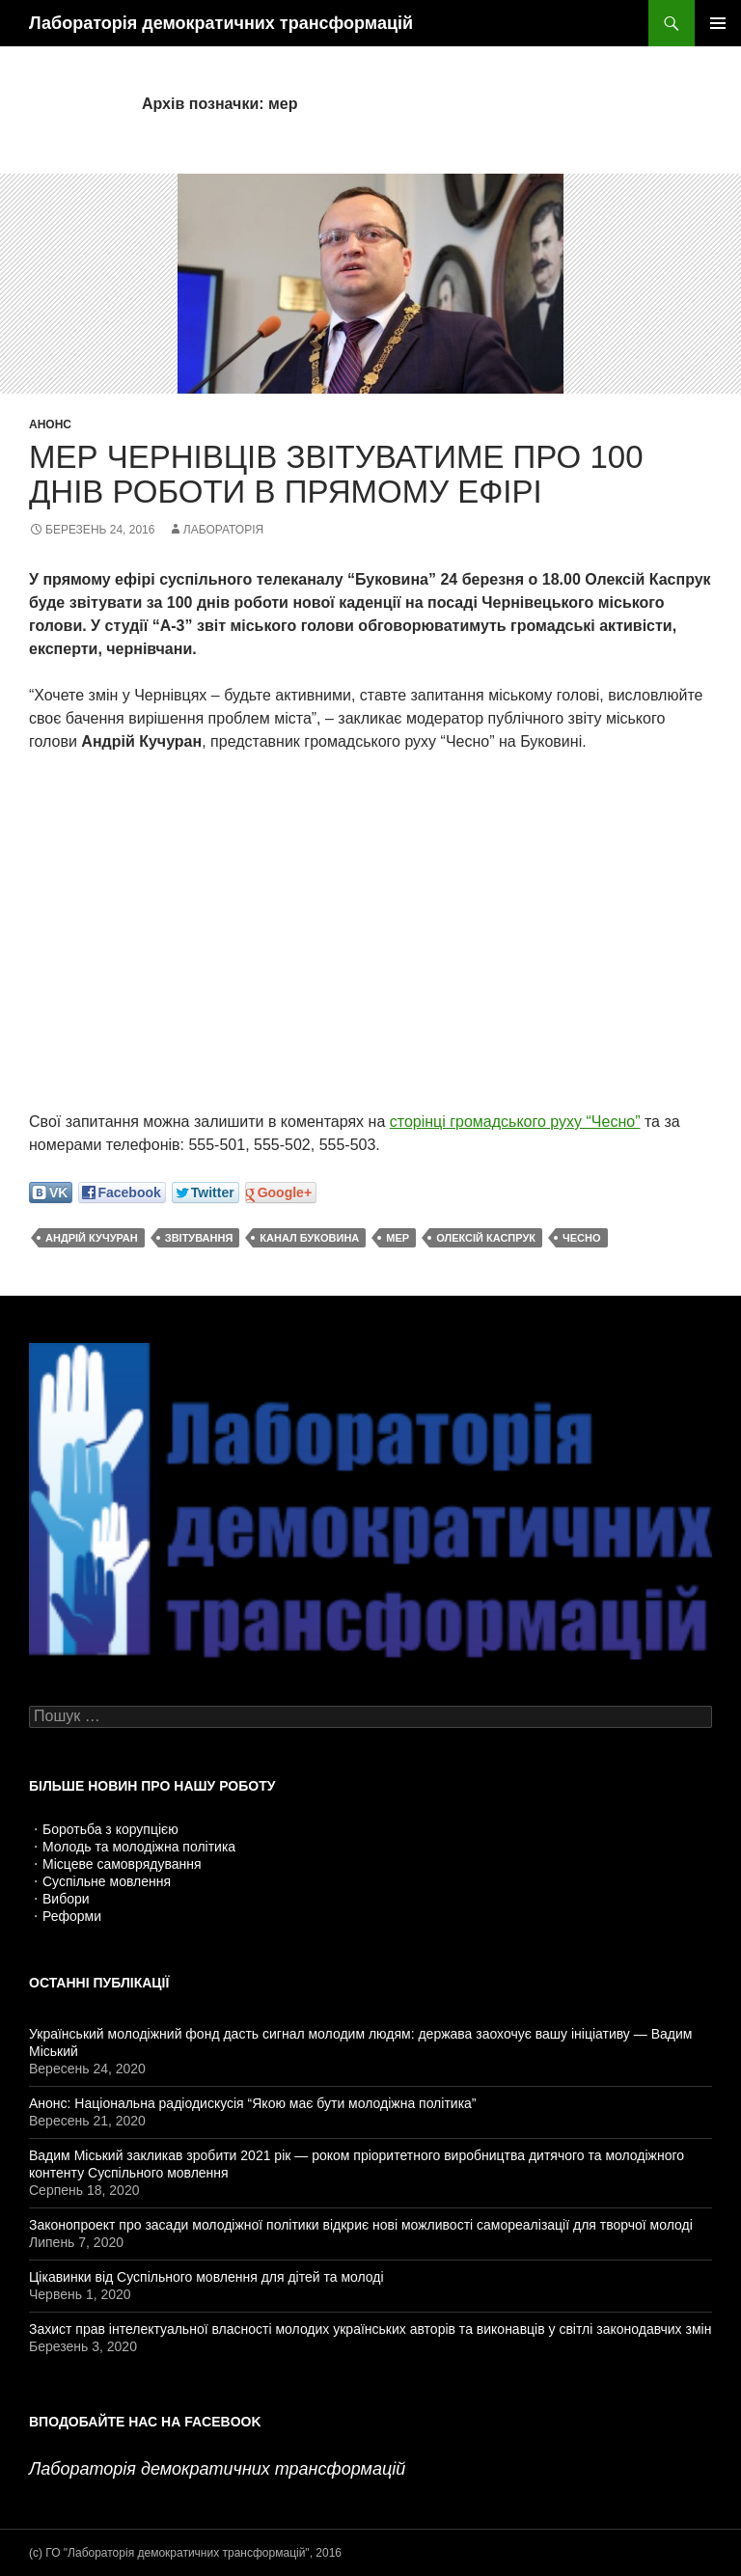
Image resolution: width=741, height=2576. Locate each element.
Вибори (66, 1898)
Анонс (50, 424)
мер (397, 1238)
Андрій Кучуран (91, 1238)
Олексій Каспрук (485, 1238)
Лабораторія (223, 529)
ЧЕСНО (582, 1238)
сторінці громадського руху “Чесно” (515, 1121)
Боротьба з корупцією (110, 1829)
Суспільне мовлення (106, 1881)
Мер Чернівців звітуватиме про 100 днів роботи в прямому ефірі (336, 474)
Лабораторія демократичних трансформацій (221, 23)
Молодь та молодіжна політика (138, 1846)
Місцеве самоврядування (122, 1864)
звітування (199, 1238)
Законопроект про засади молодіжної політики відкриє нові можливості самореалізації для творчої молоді (361, 2225)
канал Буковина (309, 1238)
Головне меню (718, 23)
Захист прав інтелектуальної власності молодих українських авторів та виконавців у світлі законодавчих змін (370, 2329)
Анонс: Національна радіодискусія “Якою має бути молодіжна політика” (253, 2103)
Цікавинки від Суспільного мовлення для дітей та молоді (206, 2277)
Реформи (71, 1916)
